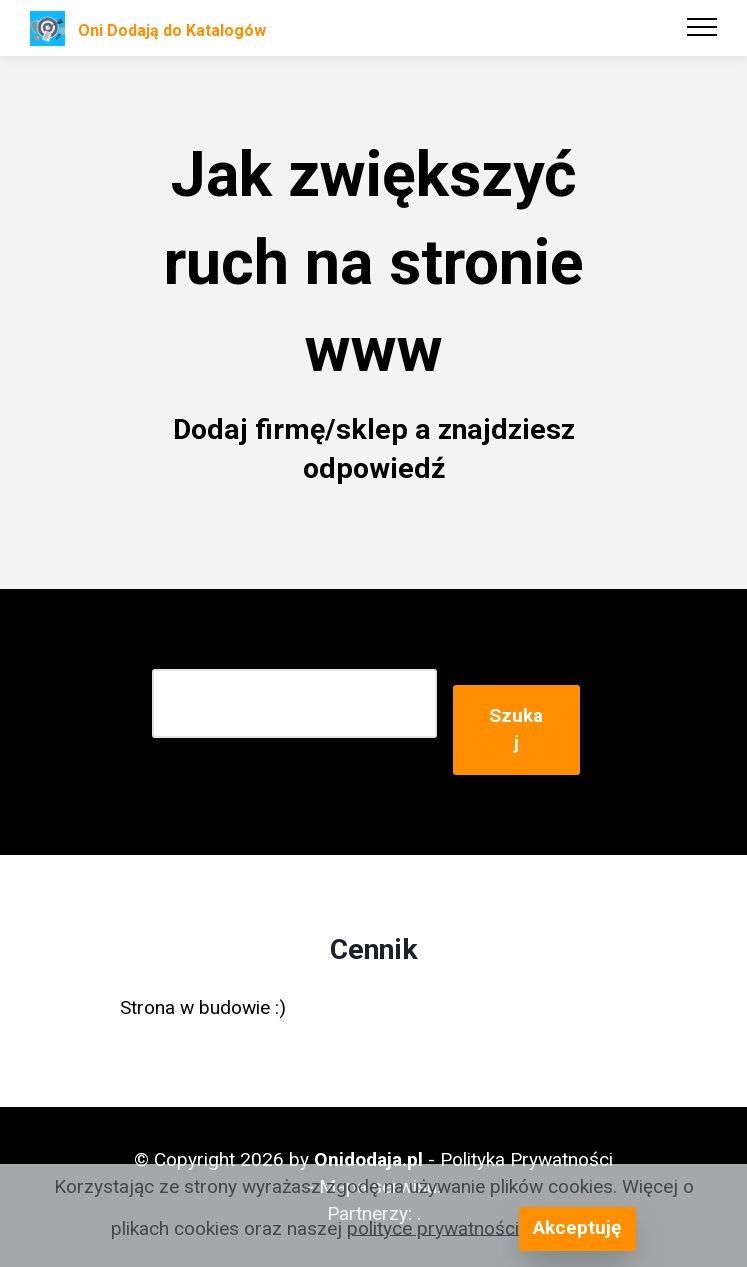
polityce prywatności (433, 1227)
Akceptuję (577, 1227)
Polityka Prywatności (526, 1159)
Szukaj (516, 729)
